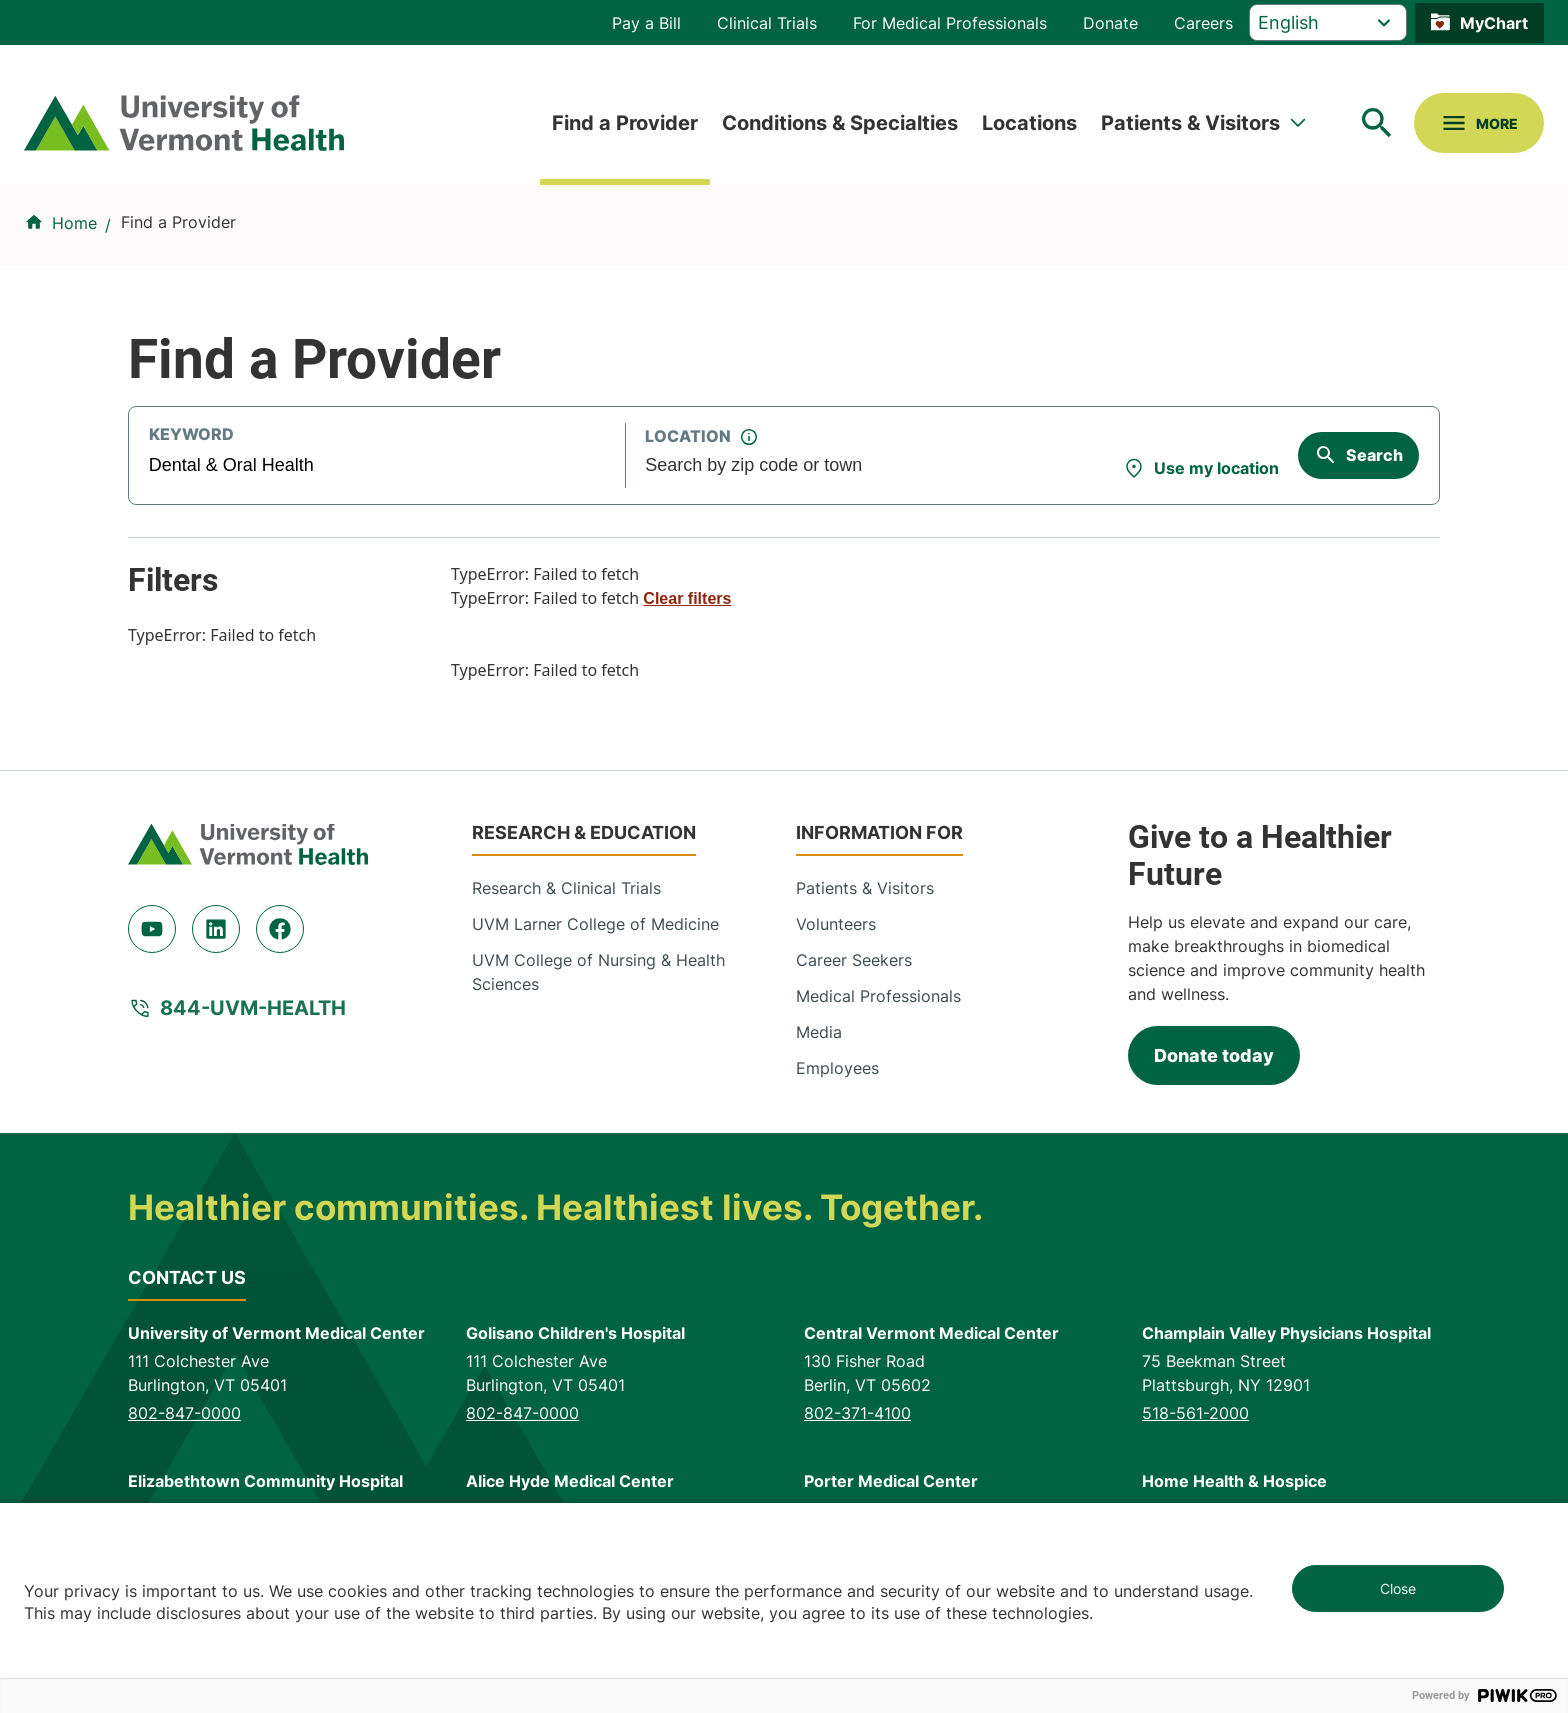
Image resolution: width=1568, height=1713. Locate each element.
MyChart (1494, 23)
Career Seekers (854, 960)
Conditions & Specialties (840, 123)
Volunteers (836, 924)
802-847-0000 (184, 1413)
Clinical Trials (767, 23)
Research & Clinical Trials (566, 888)
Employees (837, 1068)
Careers (1203, 23)
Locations (1029, 123)
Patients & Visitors (1190, 123)
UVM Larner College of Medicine (595, 924)
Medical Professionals (878, 996)
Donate (1110, 23)
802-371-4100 (857, 1413)
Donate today (1214, 1055)
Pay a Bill (646, 23)
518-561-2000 (1195, 1413)
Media (819, 1032)
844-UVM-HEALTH (253, 1008)
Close (1398, 1588)
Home (74, 223)
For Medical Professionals (950, 23)
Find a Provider (625, 123)
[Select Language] (1328, 22)
